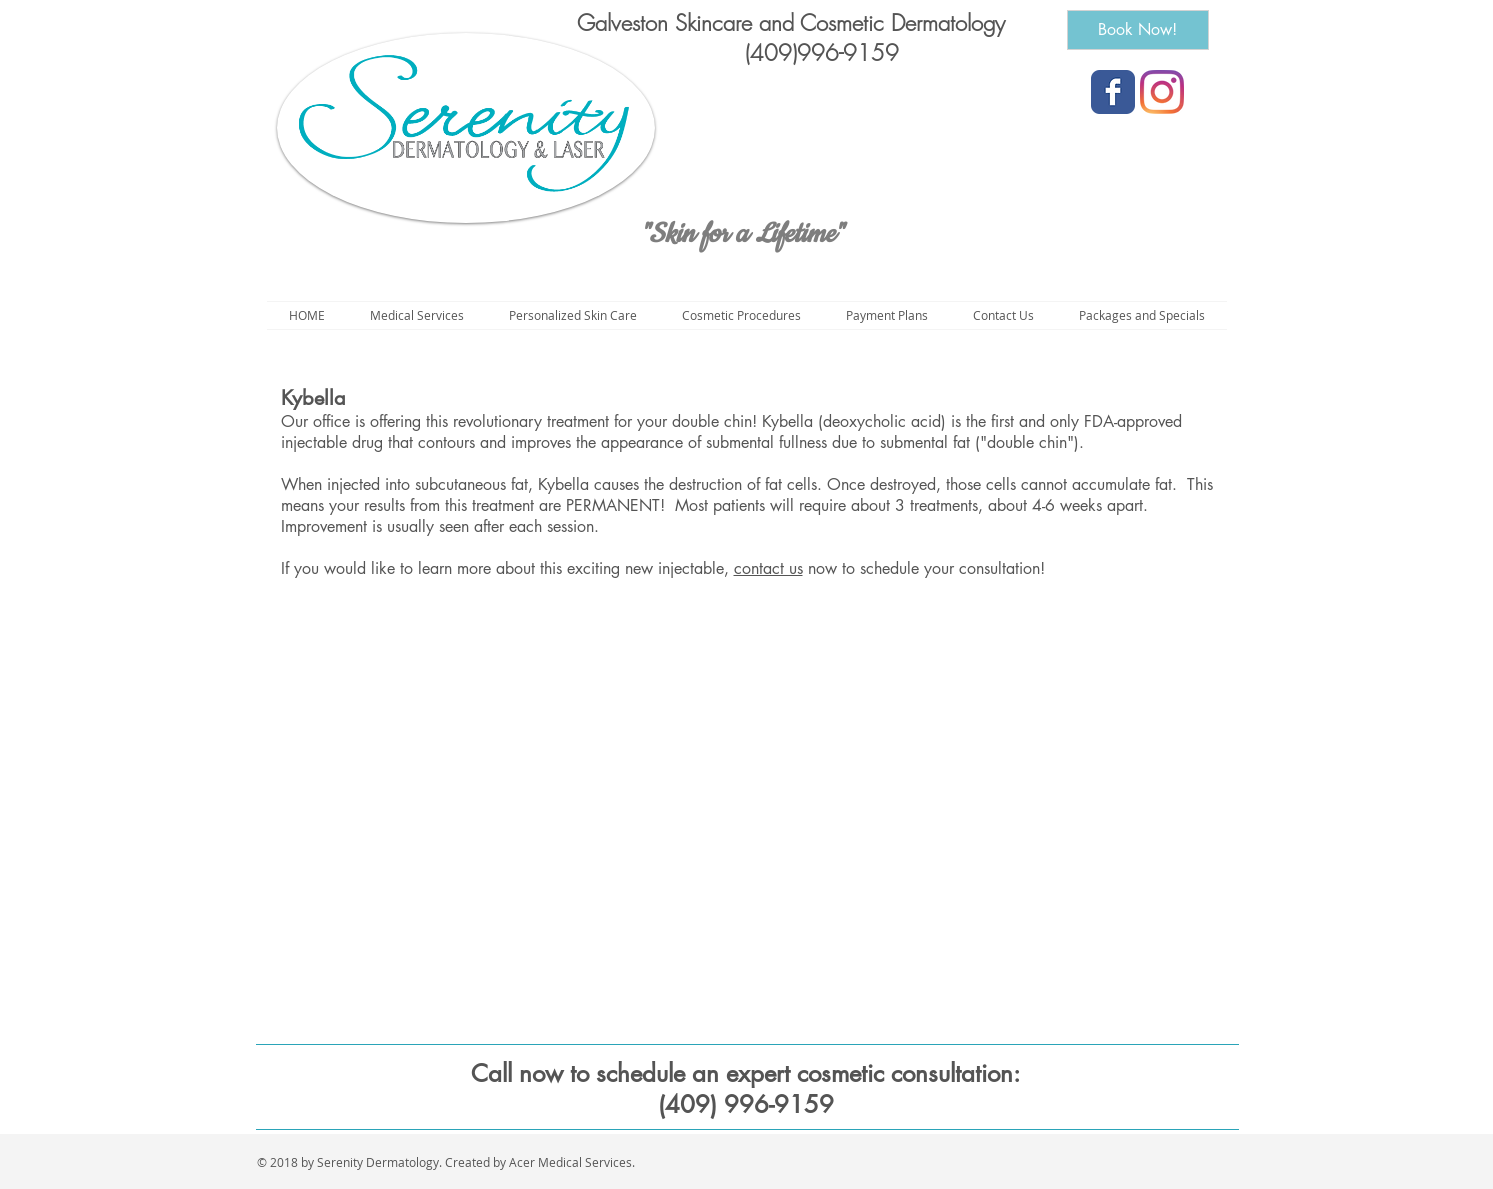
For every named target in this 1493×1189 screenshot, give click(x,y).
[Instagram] (1162, 92)
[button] (742, 315)
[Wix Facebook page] (1113, 92)
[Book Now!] (1138, 30)
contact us (768, 568)
